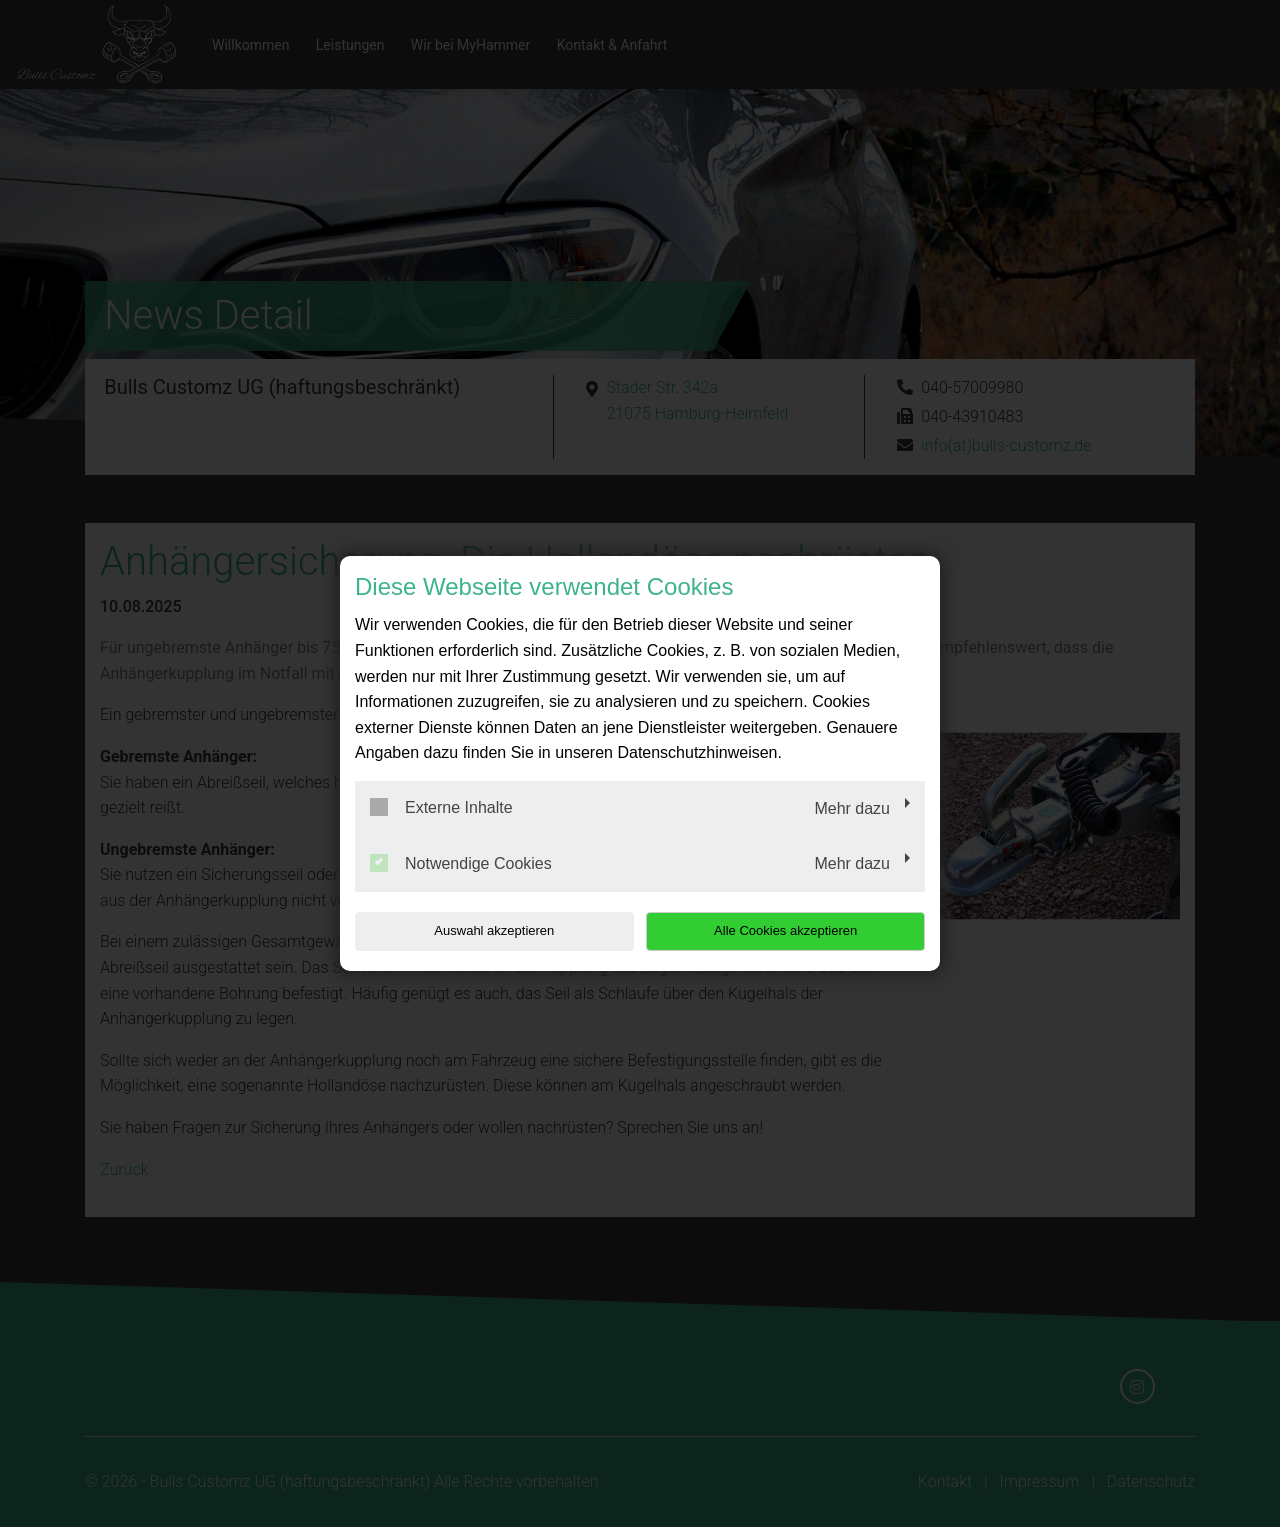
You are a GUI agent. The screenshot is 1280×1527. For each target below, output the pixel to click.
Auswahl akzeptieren (483, 930)
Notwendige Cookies (461, 863)
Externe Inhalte (441, 807)
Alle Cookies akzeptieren (796, 930)
